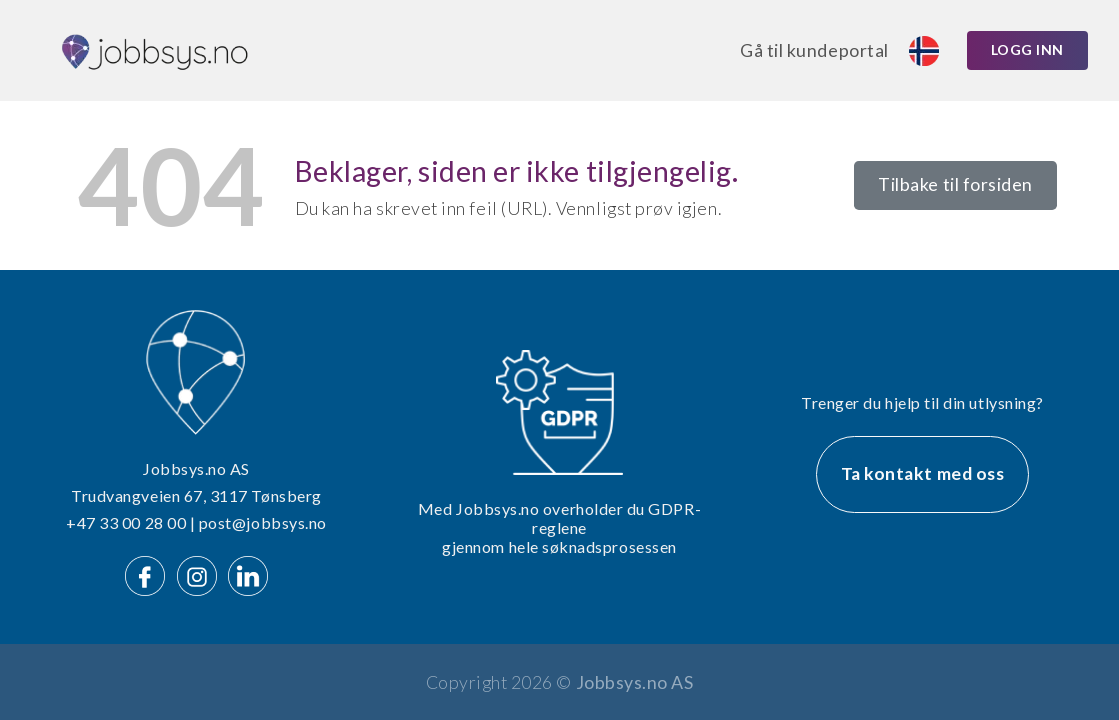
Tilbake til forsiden (955, 184)
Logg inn (1027, 49)
